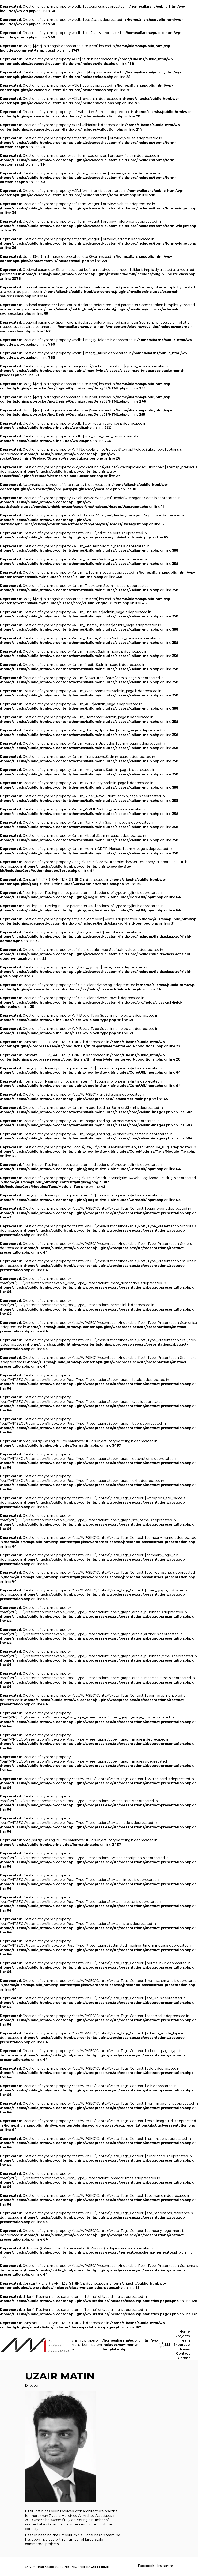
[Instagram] (165, 2566)
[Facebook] (146, 2566)
